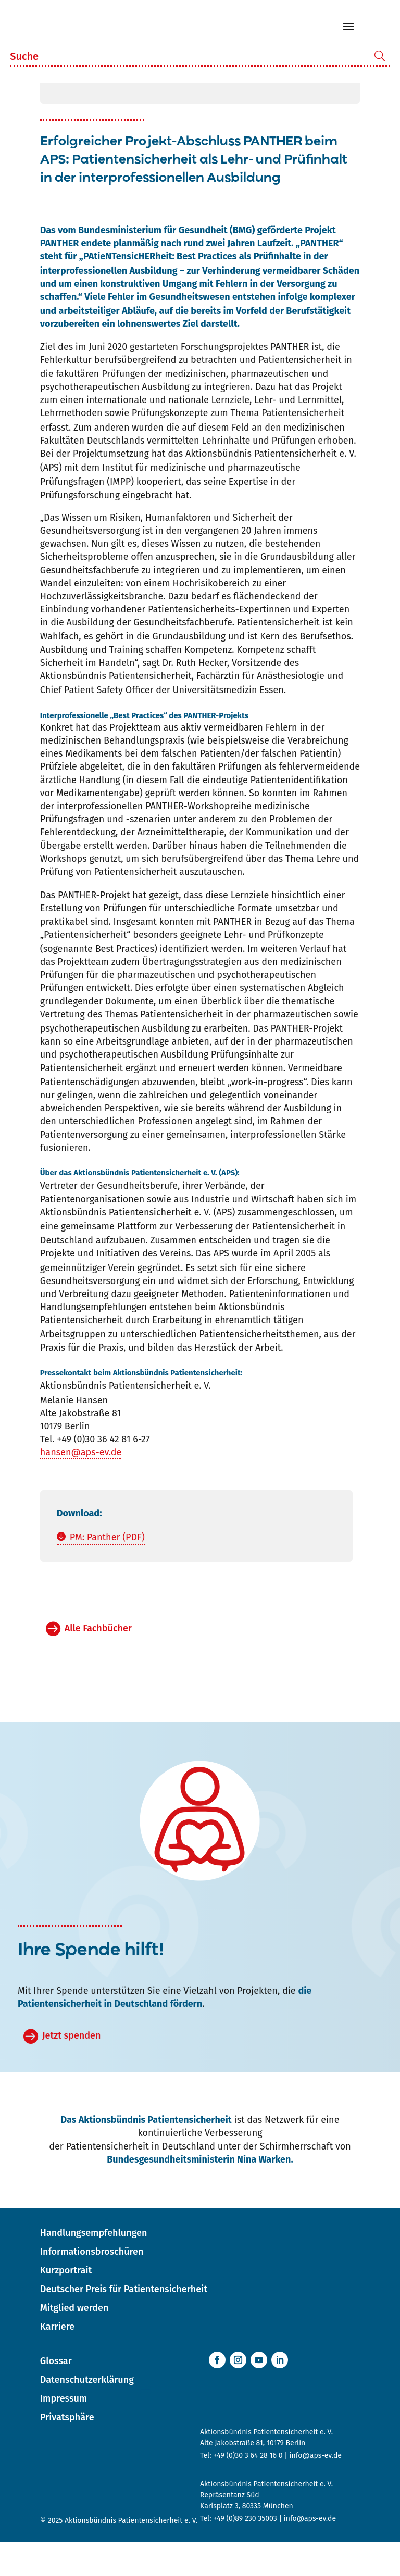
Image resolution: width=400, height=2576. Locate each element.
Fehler (121, 331)
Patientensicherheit (299, 394)
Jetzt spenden (71, 2070)
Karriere (57, 2361)
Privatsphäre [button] (67, 2451)
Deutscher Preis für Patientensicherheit (123, 2323)
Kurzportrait (66, 2304)
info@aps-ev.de (316, 2489)
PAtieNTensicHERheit (127, 291)
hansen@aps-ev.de (81, 1487)
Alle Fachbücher (98, 1663)
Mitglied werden (74, 2342)
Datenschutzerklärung (87, 2414)
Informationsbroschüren (92, 2286)
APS (51, 502)
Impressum (63, 2433)
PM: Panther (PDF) (107, 1571)
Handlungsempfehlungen (93, 2267)
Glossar (56, 2395)
